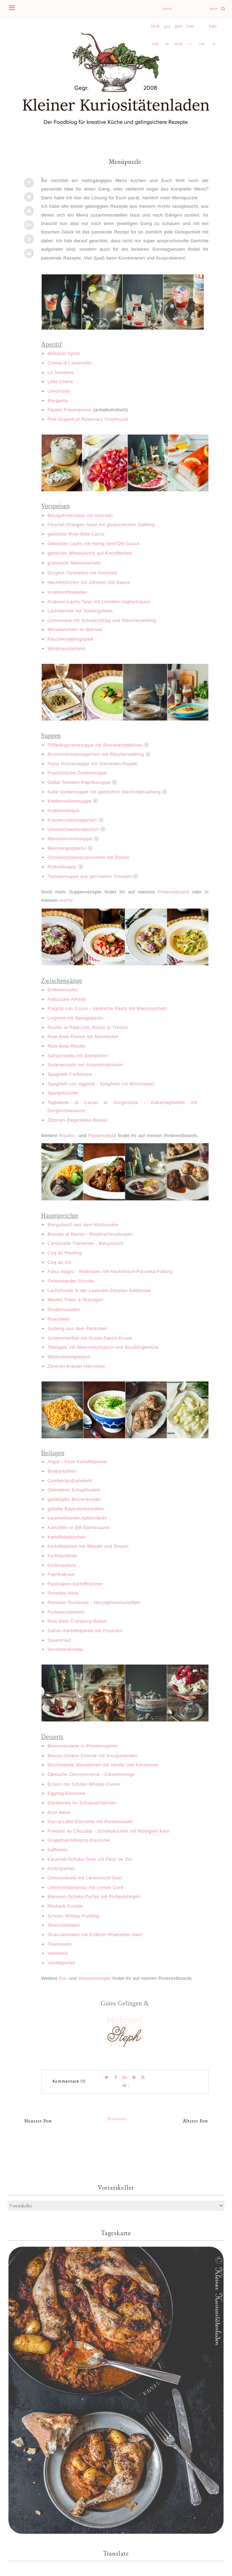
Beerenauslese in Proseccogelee (83, 1745)
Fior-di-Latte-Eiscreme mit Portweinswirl (90, 1821)
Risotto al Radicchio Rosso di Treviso (88, 1027)
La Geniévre (61, 372)
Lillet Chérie (60, 381)
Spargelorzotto (63, 1093)
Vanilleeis (58, 1953)
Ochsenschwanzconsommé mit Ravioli (88, 857)
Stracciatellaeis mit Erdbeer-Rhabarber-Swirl (95, 1934)
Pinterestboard (173, 891)
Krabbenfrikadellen (67, 592)
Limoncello (59, 391)
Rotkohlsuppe (62, 866)
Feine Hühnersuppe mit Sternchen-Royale (93, 763)
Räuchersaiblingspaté (70, 639)
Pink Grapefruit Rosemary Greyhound (88, 419)
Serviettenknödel (65, 1649)
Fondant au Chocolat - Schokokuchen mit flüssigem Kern (109, 1831)
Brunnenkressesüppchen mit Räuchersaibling (96, 754)
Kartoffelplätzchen (67, 1537)
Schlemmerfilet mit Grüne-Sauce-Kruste (90, 1338)
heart (190, 29)
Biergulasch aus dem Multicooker (83, 1224)
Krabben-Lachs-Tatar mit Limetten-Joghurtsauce (99, 601)
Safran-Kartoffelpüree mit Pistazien (85, 1630)
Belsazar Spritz (64, 353)
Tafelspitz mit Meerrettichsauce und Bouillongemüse (103, 1347)
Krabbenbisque (64, 810)
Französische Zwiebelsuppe (77, 772)
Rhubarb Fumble (65, 1906)
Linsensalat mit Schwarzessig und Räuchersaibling (102, 620)
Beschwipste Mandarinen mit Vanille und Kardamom (103, 1764)
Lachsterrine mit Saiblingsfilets (80, 610)
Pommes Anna (63, 1593)
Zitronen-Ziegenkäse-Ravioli (78, 1120)
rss (201, 44)
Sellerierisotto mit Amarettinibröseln (85, 1064)
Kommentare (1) (69, 2081)
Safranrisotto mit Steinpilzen (78, 1055)
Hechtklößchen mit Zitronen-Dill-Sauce (89, 582)
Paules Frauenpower (70, 409)
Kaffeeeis (57, 1849)
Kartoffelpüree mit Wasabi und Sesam (88, 1546)
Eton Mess (59, 1812)
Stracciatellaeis (64, 1925)
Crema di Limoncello (70, 363)
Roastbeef (58, 1319)
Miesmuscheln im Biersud (75, 629)
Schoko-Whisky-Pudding (73, 1916)
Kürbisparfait (61, 1868)
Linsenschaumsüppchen (73, 829)
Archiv (65, 900)
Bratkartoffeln (62, 1471)
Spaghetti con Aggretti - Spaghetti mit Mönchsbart (101, 1083)
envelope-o (213, 12)
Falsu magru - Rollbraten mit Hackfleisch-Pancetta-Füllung (110, 1271)
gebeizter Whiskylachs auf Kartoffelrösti (90, 553)
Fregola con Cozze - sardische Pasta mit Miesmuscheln (107, 1008)
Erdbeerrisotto (63, 989)
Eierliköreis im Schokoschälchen (82, 1802)
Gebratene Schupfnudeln (74, 1489)
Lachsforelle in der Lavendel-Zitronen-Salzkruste (99, 1290)
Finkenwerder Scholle (71, 1281)
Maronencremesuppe (70, 838)
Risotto (66, 1135)
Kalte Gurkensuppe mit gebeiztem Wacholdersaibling (104, 791)
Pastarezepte (102, 1135)
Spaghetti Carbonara (70, 1074)
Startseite (117, 2119)
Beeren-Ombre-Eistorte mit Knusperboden (93, 1755)
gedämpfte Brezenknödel (74, 1499)
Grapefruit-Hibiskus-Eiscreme (79, 1840)
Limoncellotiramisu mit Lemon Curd (85, 1887)
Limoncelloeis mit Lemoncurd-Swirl (85, 1877)
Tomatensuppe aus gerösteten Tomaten (90, 876)
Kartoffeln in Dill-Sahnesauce (79, 1527)
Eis (62, 1978)
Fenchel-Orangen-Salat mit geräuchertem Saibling (101, 524)
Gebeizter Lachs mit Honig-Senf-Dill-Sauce (93, 543)
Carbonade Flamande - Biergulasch (86, 1243)
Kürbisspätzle (62, 1565)
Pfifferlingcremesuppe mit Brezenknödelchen (95, 745)
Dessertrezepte (94, 1978)
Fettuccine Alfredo (67, 999)
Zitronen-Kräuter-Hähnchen (77, 1366)
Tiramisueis (60, 1944)
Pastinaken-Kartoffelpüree (75, 1583)
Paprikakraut (61, 1574)
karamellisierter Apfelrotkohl (77, 1518)
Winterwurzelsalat (66, 648)
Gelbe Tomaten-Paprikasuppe (79, 782)
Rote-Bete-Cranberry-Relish (77, 1621)
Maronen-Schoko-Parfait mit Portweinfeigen (94, 1896)
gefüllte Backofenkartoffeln (76, 1508)
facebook (155, 29)
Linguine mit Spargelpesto (75, 1018)
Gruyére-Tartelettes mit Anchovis (82, 572)
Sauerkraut (59, 1640)
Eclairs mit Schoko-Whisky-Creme (84, 1784)
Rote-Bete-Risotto (67, 1046)
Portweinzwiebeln (66, 1612)
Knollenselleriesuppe (70, 801)
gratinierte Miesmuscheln (74, 563)
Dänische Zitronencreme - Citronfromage (91, 1774)
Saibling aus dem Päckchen (77, 1328)
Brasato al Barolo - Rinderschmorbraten (90, 1234)
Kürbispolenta (62, 1555)
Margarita (58, 400)
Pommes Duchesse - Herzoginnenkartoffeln (94, 1602)
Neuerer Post (38, 2121)
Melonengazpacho (67, 848)
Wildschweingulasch (69, 1356)
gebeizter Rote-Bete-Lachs (76, 534)
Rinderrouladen (64, 1309)
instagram (167, 12)
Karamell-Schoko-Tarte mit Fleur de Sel (90, 1859)
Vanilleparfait (61, 1962)
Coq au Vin (60, 1262)
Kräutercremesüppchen (72, 820)
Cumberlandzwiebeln (70, 1480)
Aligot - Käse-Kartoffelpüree (77, 1461)
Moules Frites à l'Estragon (76, 1299)
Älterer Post (195, 2121)
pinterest (179, 29)
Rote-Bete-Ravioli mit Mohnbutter (83, 1036)
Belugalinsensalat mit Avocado (80, 515)
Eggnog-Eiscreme (66, 1793)
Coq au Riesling (65, 1252)
